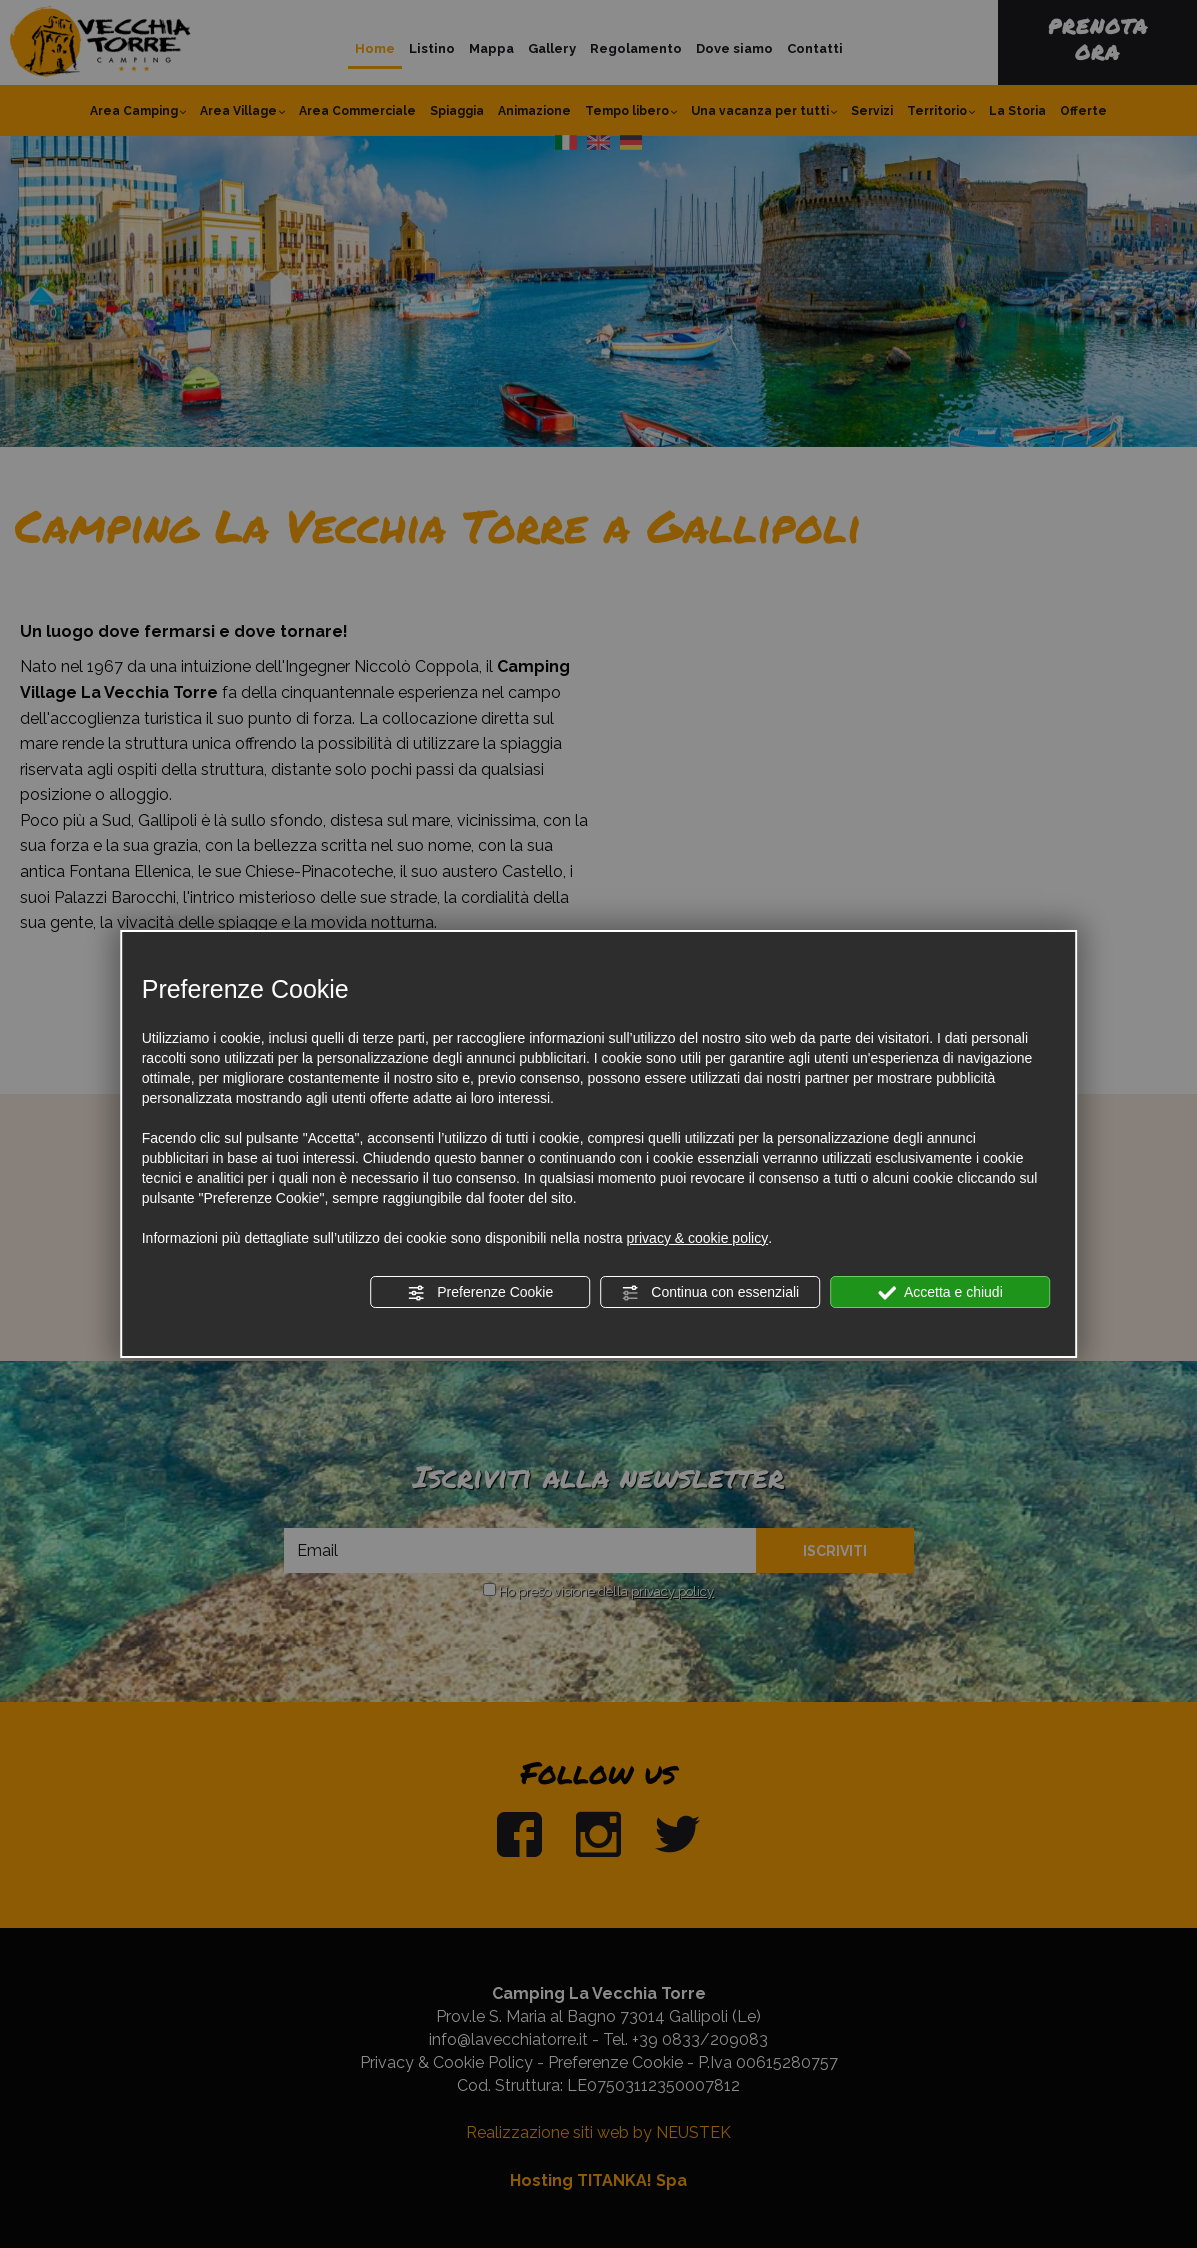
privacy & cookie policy (698, 1238)
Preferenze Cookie (480, 1293)
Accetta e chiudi (940, 1293)
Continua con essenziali (710, 1293)
